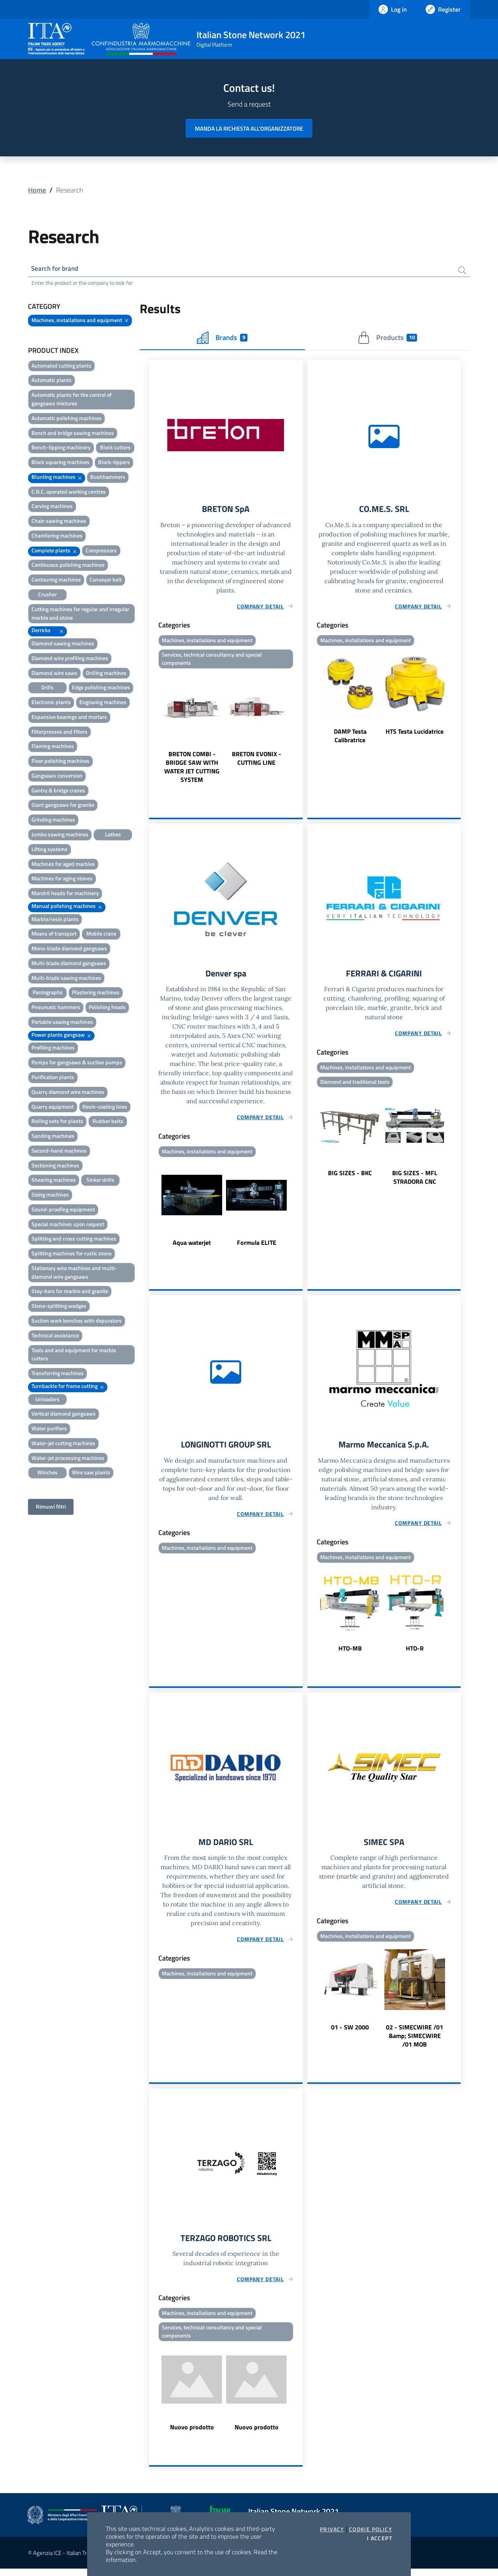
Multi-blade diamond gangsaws (69, 964)
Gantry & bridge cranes (58, 791)
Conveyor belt (105, 581)
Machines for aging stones (62, 880)
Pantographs (48, 994)
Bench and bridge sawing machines (73, 434)
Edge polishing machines (101, 689)
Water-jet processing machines (68, 1459)
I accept (379, 2538)
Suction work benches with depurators (77, 1322)
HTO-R (415, 1653)
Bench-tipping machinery (61, 449)
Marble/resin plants (55, 920)
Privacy (332, 2529)
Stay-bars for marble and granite (70, 1292)
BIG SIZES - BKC (350, 1177)
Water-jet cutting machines (63, 1444)
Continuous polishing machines (68, 566)
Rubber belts (108, 1122)
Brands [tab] (222, 339)
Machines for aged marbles (63, 865)
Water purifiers (49, 1430)
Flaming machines (53, 747)
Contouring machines (56, 581)
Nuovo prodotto (192, 2434)
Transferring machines (58, 1374)
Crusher (47, 595)
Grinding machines (53, 821)
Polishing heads (107, 1008)
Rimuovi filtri (51, 1508)
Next (299, 730)
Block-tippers (114, 463)
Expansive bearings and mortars (69, 718)
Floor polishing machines (60, 762)
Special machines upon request (68, 1225)
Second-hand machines (59, 1152)
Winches (47, 1474)
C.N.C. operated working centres (69, 493)
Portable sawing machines (62, 1023)
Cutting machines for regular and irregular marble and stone (80, 614)
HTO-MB (350, 1653)
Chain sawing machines (59, 522)
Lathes (113, 835)
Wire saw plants (91, 1474)
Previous (152, 730)
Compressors (101, 551)
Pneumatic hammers (56, 1008)
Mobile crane (101, 935)
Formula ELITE (256, 1246)
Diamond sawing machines (63, 644)
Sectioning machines (55, 1166)
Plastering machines (95, 994)
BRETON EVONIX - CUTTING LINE (256, 761)
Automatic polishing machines (67, 419)
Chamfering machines (57, 537)
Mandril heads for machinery (65, 894)
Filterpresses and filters (60, 733)
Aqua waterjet (192, 1246)
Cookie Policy (370, 2529)
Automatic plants (52, 381)
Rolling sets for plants (57, 1122)
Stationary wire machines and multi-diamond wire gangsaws (74, 1273)
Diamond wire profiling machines (70, 659)
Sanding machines (53, 1137)
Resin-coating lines (104, 1108)
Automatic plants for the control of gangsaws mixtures (72, 400)
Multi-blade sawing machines (66, 979)
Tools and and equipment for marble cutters (74, 1355)
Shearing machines (54, 1181)
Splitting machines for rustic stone (72, 1255)
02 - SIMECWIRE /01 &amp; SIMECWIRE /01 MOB (414, 2041)
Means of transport (54, 935)
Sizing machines (50, 1196)
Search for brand (57, 269)
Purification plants (53, 1078)
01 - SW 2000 (350, 2033)
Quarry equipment (53, 1108)
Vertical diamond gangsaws (64, 1415)
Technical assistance (55, 1336)
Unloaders (47, 1400)
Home (37, 190)
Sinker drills (100, 1181)
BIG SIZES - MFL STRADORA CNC (414, 1181)
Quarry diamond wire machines (68, 1093)
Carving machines (52, 507)
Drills (47, 689)
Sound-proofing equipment (63, 1210)
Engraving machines (102, 703)
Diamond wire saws (54, 674)
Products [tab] (387, 339)
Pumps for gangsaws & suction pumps (77, 1064)
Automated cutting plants (61, 367)
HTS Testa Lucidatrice (415, 733)
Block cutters (115, 449)
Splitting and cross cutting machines (74, 1240)
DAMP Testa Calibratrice (350, 738)
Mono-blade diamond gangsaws (69, 950)
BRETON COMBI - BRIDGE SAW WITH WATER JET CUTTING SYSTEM (191, 769)
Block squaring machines (60, 463)
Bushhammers (107, 478)
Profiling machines (53, 1049)
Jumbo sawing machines (60, 835)
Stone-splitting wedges (59, 1307)
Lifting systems (50, 850)
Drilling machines (106, 674)
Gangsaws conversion (57, 777)
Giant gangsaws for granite (63, 806)
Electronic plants (51, 703)
